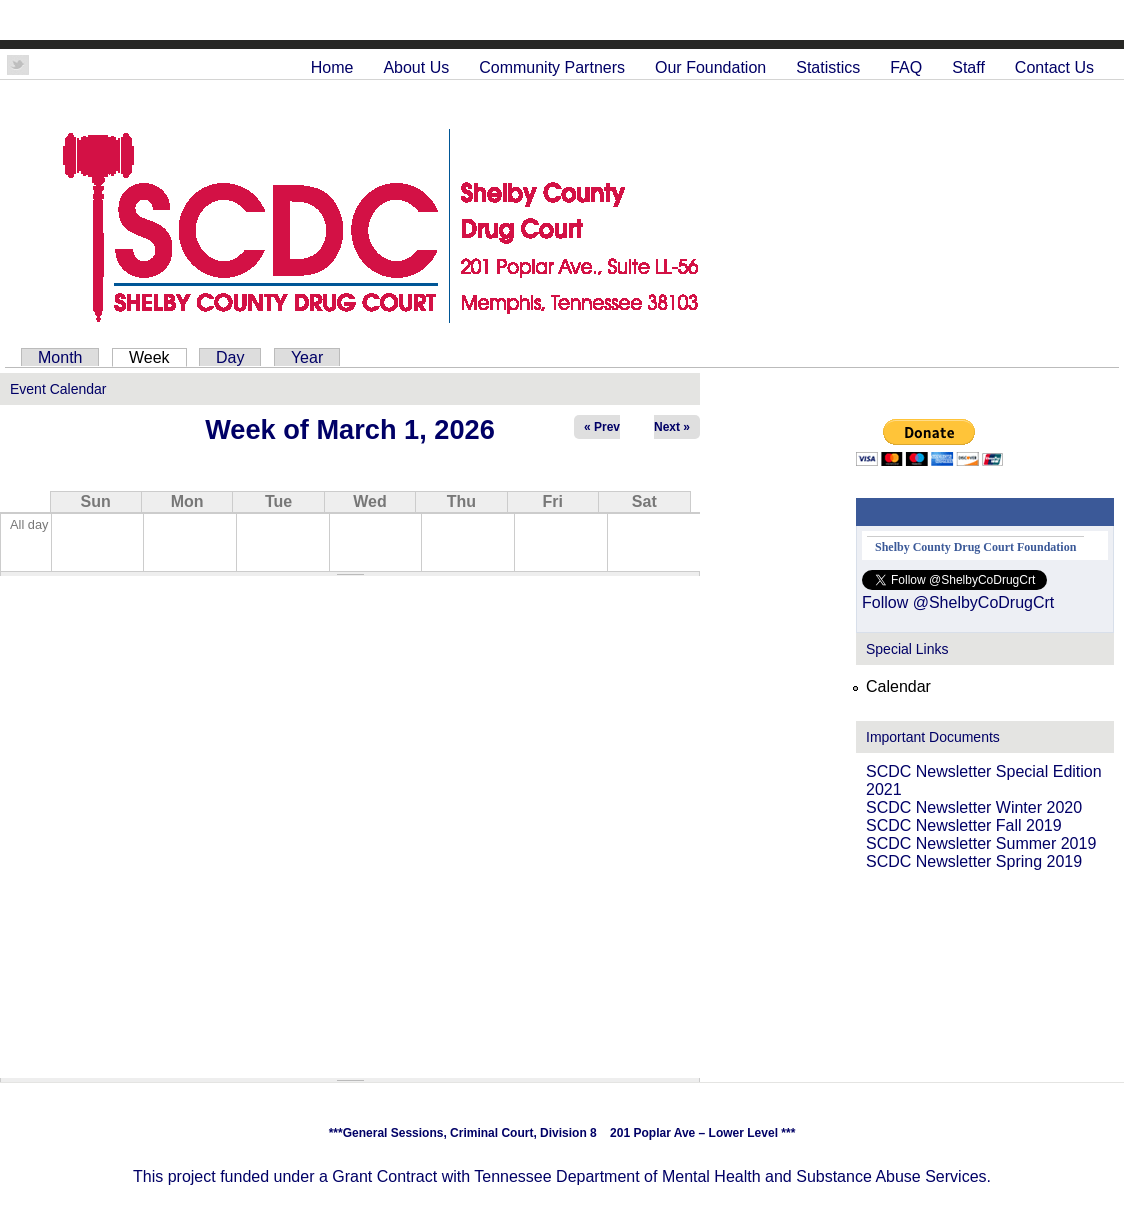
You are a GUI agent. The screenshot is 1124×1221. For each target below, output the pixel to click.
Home (332, 67)
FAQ (906, 67)
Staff (968, 67)
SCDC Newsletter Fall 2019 (964, 825)
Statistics (828, 67)
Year (307, 357)
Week (158, 357)
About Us (416, 67)
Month (60, 357)
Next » (672, 427)
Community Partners (552, 67)
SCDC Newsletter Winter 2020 (974, 807)
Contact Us (1054, 67)
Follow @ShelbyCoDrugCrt (958, 602)
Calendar (898, 686)
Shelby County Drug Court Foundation (975, 547)
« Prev (602, 427)
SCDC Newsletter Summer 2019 (981, 843)
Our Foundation (710, 67)
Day (230, 357)
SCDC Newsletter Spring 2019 (974, 861)
